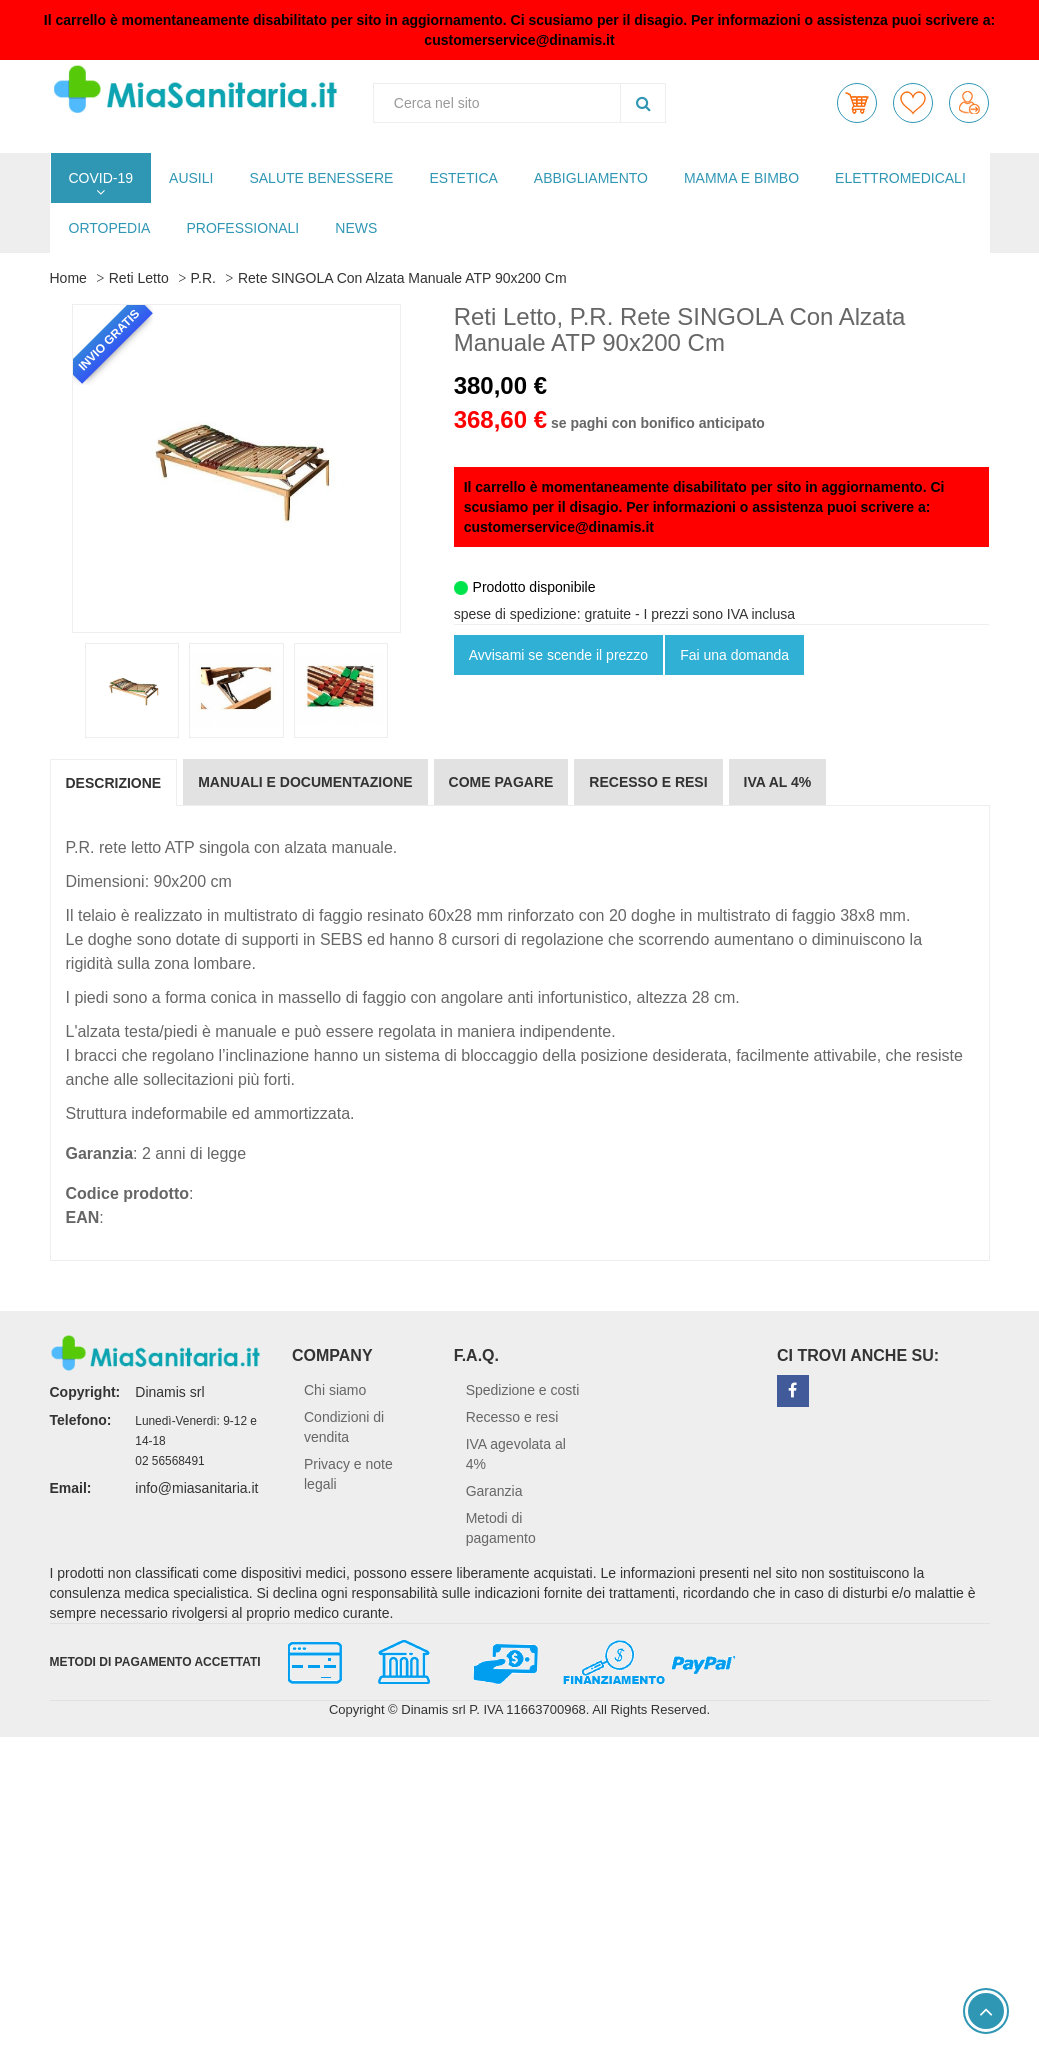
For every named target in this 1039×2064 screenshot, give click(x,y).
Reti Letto (139, 278)
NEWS (356, 228)
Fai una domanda (734, 655)
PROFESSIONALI (242, 228)
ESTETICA (463, 178)
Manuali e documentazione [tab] (305, 782)
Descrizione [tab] (114, 783)
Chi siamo (335, 1390)
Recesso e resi (512, 1417)
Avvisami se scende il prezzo (558, 655)
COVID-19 (101, 178)
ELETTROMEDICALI (900, 178)
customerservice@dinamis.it (519, 40)
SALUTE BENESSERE (321, 178)
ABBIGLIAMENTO (591, 178)
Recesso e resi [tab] (648, 782)
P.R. (203, 278)
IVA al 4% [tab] (778, 782)
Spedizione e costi (523, 1390)
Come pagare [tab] (501, 782)
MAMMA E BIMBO (741, 178)
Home (68, 278)
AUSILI (191, 178)
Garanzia (494, 1491)
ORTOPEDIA (110, 228)
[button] (857, 103)
